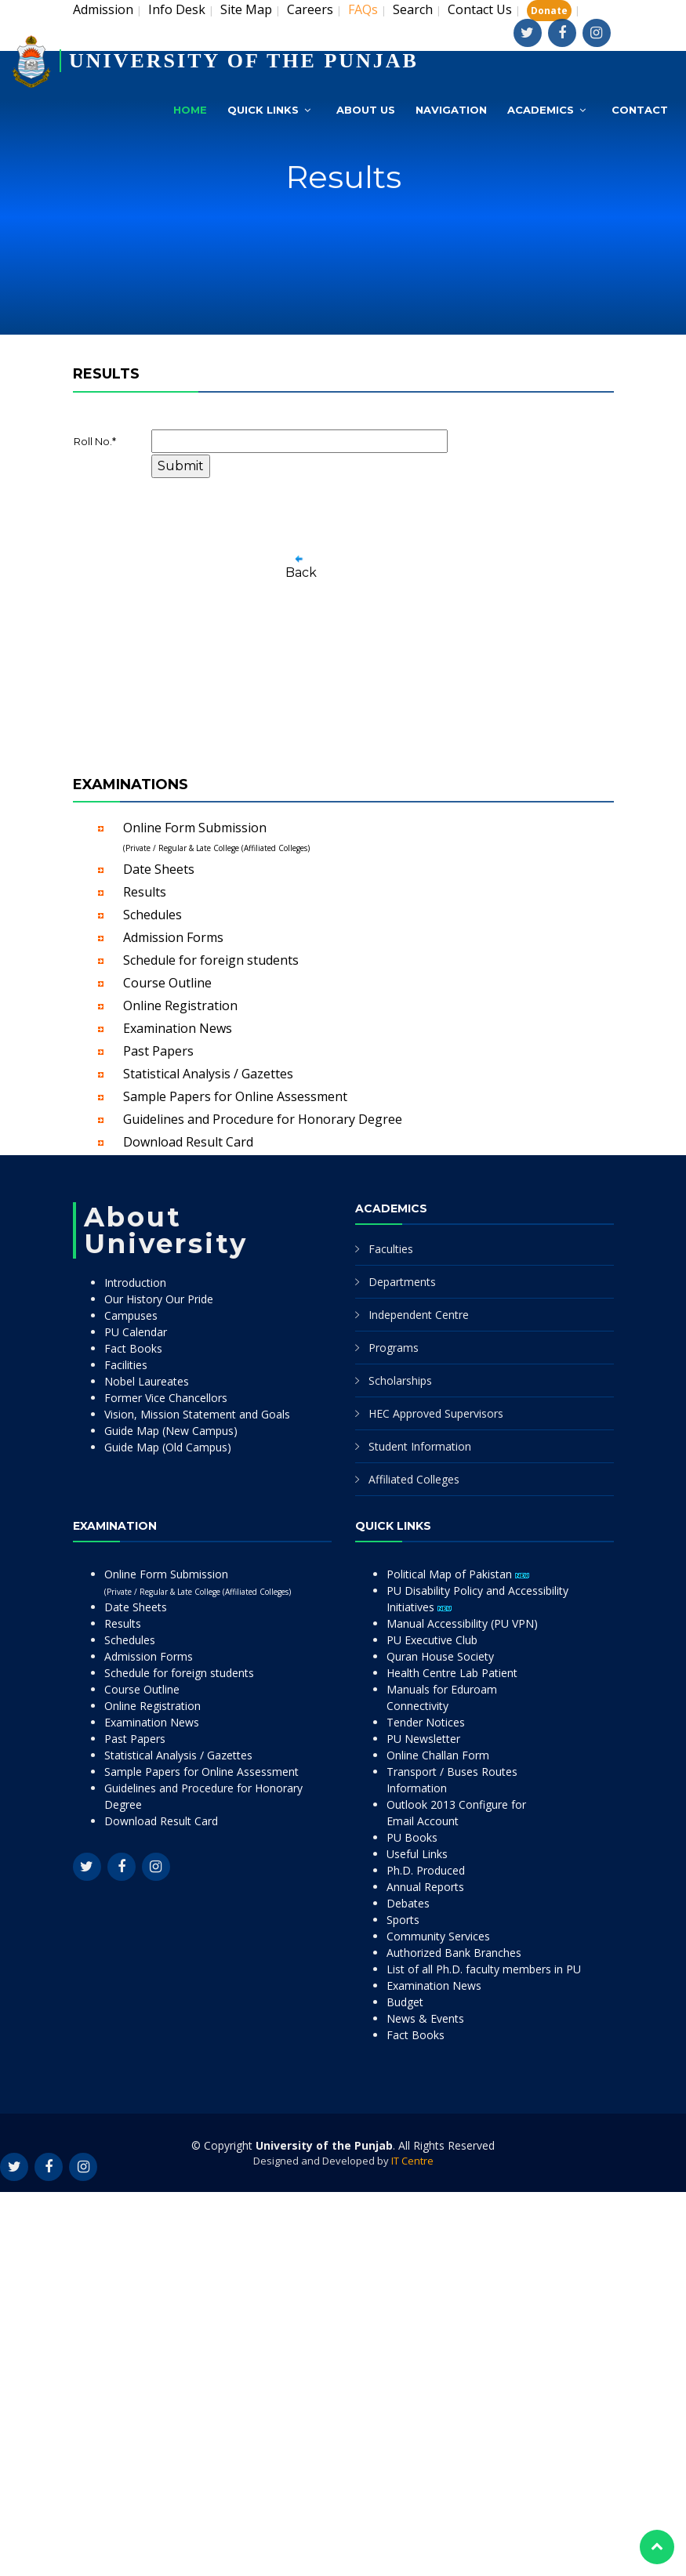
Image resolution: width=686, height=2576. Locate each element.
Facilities (125, 1364)
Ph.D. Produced (426, 1870)
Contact (640, 109)
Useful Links (417, 1853)
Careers (310, 9)
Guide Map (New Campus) (171, 1430)
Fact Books (133, 1348)
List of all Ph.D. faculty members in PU (484, 1969)
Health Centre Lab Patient (452, 1672)
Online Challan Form (438, 1755)
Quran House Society (440, 1656)
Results (144, 891)
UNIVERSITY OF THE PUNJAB (244, 60)
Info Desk (176, 9)
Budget (405, 2001)
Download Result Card (188, 1141)
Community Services (438, 1936)
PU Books (412, 1837)
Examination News (177, 1028)
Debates (408, 1903)
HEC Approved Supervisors (435, 1413)
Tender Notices (426, 1722)
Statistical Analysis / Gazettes (208, 1073)
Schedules (152, 914)
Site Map (246, 9)
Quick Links (263, 109)
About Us (365, 109)
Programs (393, 1347)
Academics (540, 109)
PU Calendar (135, 1331)
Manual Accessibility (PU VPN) (462, 1623)
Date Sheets (158, 869)
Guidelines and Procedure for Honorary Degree (262, 1119)
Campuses (131, 1315)
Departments (402, 1281)
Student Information (419, 1446)
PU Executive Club (432, 1639)
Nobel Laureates (146, 1381)
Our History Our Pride (158, 1299)
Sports (403, 1919)
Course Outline (167, 982)
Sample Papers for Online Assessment (235, 1096)
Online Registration (180, 1005)
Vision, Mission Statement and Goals (197, 1414)
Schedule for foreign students (211, 960)
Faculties (390, 1248)
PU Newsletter (423, 1738)
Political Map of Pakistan (458, 1574)
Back (301, 572)
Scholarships (400, 1380)
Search (413, 9)
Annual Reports (425, 1886)
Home (190, 109)
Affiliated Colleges (413, 1479)
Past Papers (158, 1051)
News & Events (425, 2018)
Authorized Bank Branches (454, 1952)
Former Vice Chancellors (165, 1397)
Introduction (135, 1282)
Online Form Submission (216, 836)
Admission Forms (173, 937)
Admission (103, 9)
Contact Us (480, 9)
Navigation (451, 109)
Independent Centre (418, 1314)
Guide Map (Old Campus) (167, 1447)
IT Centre (412, 2161)
